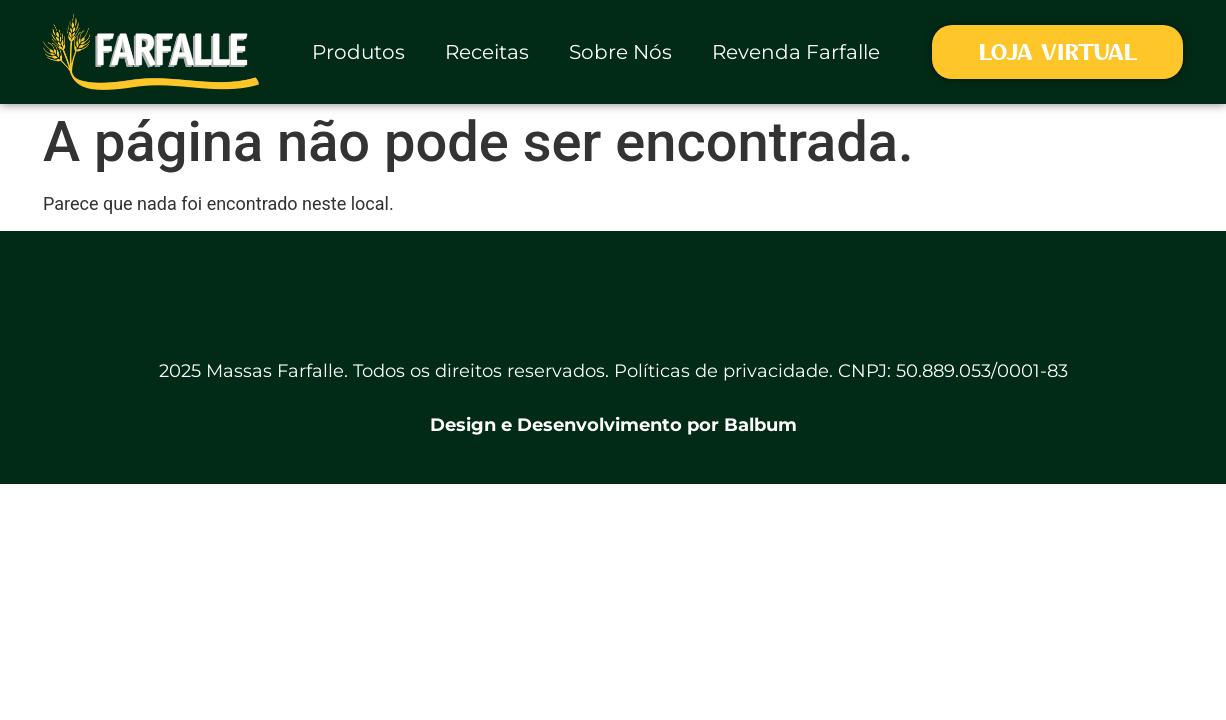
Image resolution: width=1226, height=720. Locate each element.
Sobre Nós (620, 52)
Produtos (358, 52)
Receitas (487, 52)
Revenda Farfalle (796, 52)
